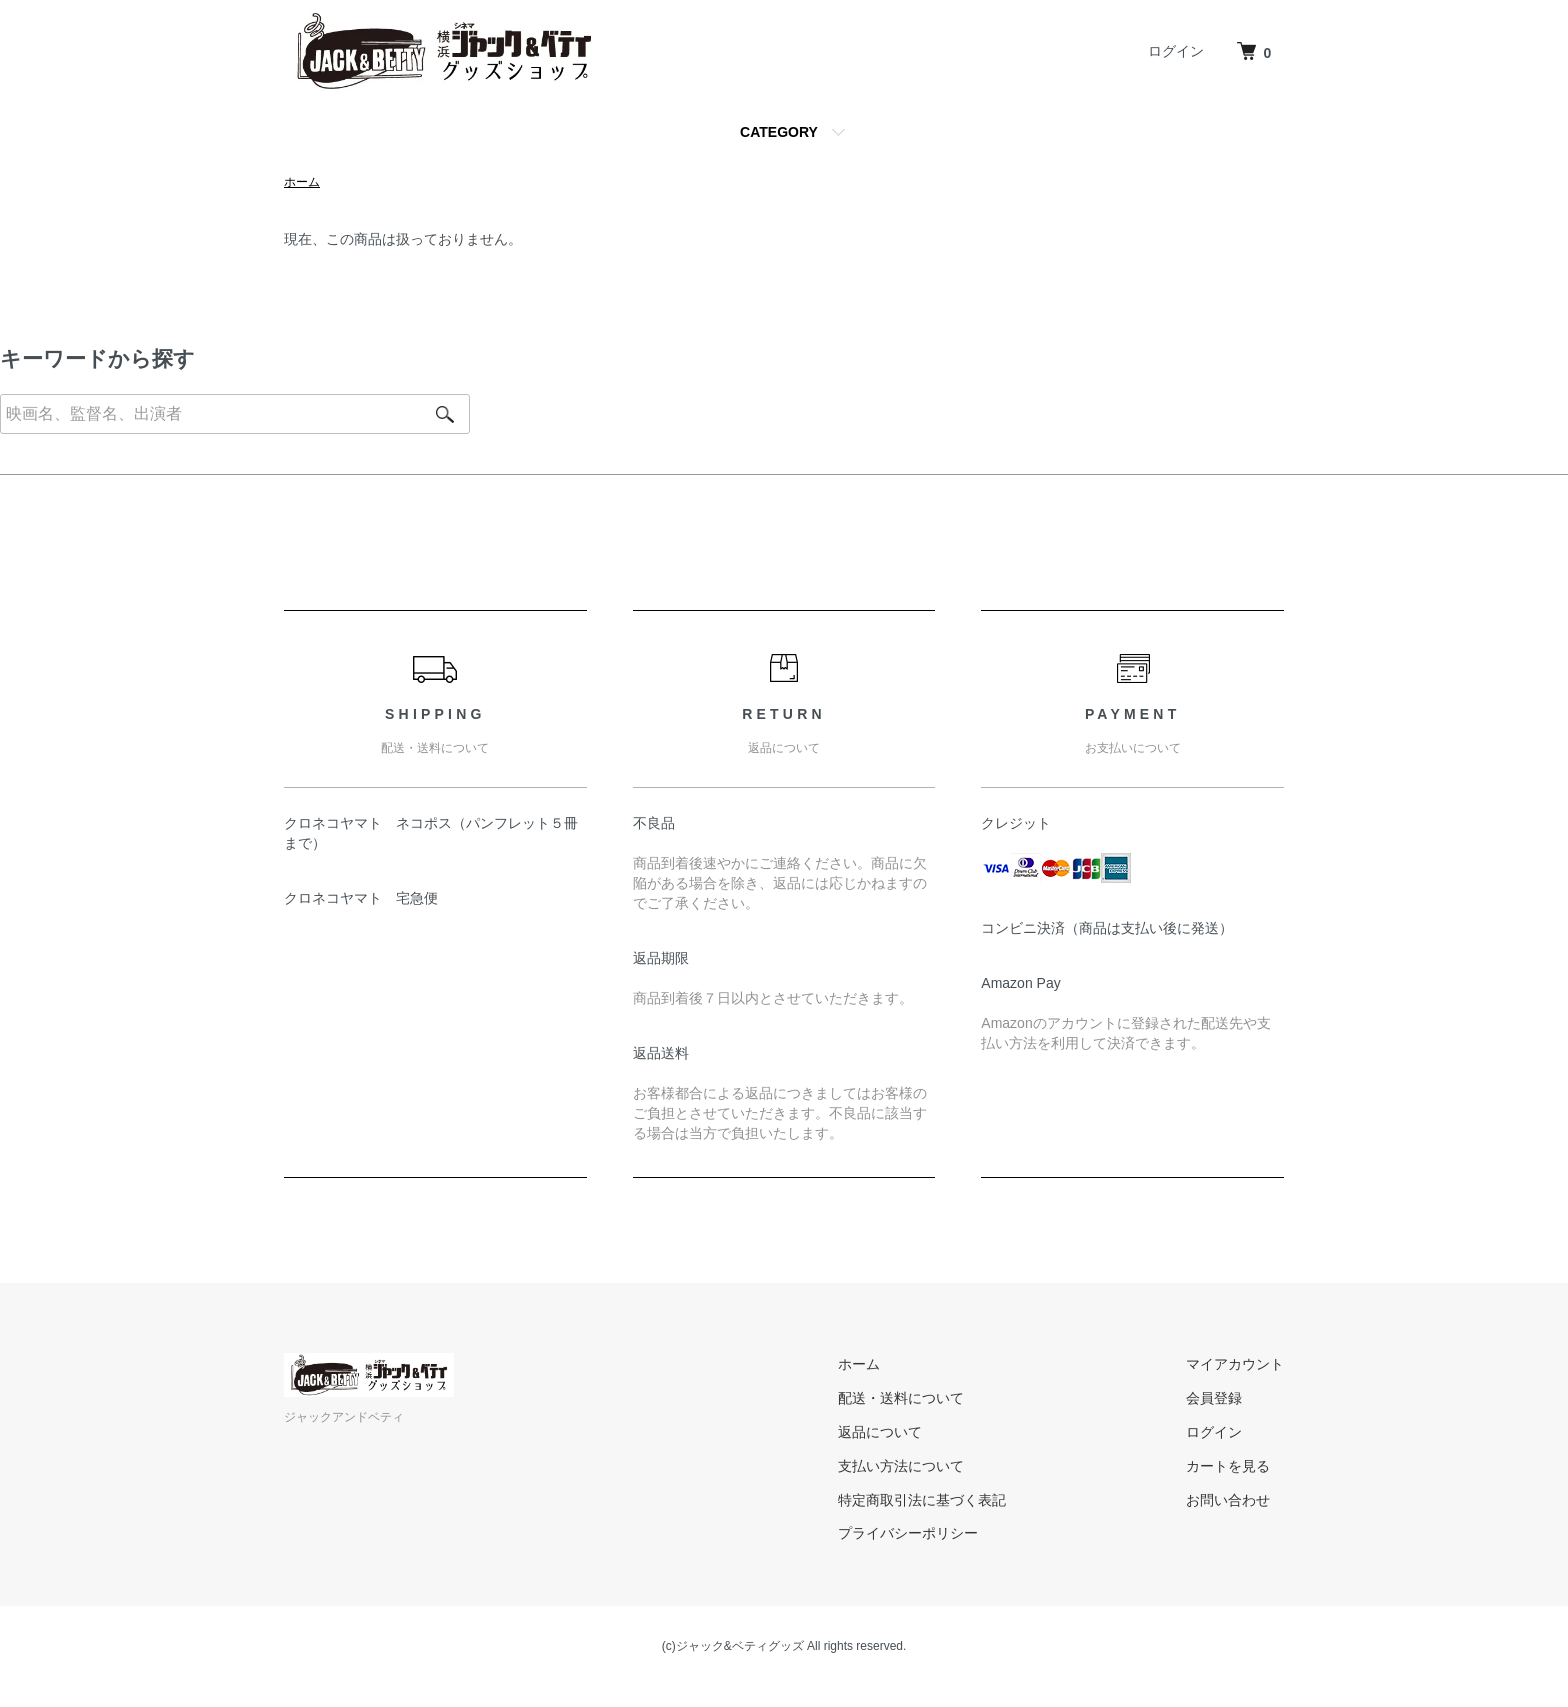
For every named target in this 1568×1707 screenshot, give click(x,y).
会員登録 (1214, 1398)
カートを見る (1228, 1466)
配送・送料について (901, 1398)
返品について (880, 1432)
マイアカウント (1235, 1364)
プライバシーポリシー (908, 1533)
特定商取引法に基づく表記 (922, 1500)
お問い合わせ (1228, 1500)
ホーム (302, 182)
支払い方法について (901, 1466)
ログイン (1176, 51)
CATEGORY (779, 132)
